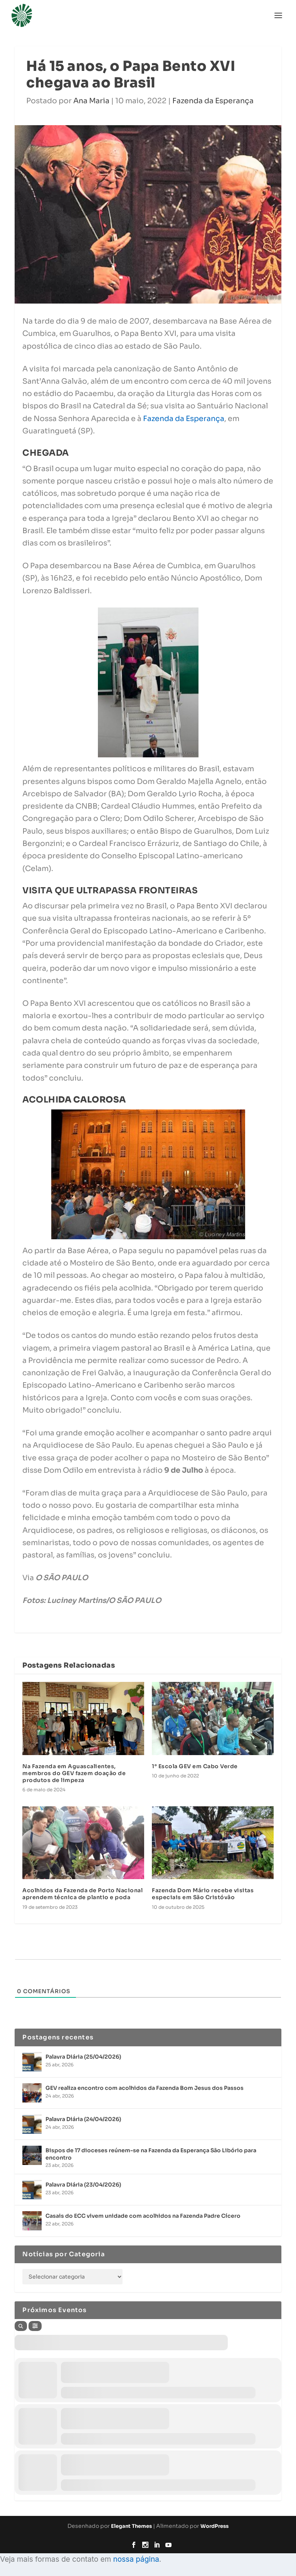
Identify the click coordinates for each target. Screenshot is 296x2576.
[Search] (21, 2326)
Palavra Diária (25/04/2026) (83, 2056)
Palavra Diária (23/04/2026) (83, 2184)
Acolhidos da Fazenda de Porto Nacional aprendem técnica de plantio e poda (82, 1894)
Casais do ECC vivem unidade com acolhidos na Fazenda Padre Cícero (142, 2215)
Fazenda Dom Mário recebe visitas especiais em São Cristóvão (203, 1894)
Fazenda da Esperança (213, 101)
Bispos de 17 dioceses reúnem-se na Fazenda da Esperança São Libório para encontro (150, 2154)
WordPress (214, 2526)
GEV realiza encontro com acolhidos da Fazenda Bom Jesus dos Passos (144, 2087)
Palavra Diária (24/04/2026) (83, 2119)
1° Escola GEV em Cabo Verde (195, 1766)
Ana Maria (91, 101)
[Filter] (35, 2326)
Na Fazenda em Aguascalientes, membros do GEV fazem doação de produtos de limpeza (74, 1773)
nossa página (136, 2559)
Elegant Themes (131, 2526)
